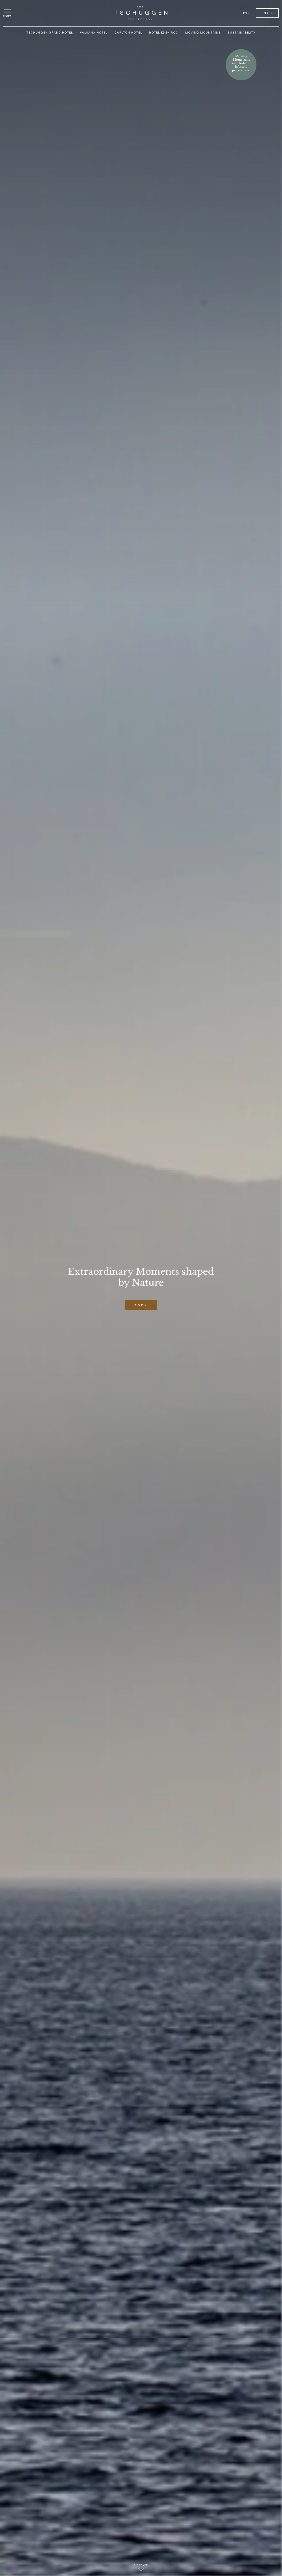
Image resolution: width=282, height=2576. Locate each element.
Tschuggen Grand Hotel (49, 32)
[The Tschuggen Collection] (141, 13)
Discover (141, 2567)
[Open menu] (7, 13)
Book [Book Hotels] (267, 13)
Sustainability (242, 32)
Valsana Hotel (94, 32)
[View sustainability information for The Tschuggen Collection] (244, 62)
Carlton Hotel (128, 32)
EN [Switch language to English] (246, 13)
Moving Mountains (203, 32)
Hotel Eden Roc (163, 32)
